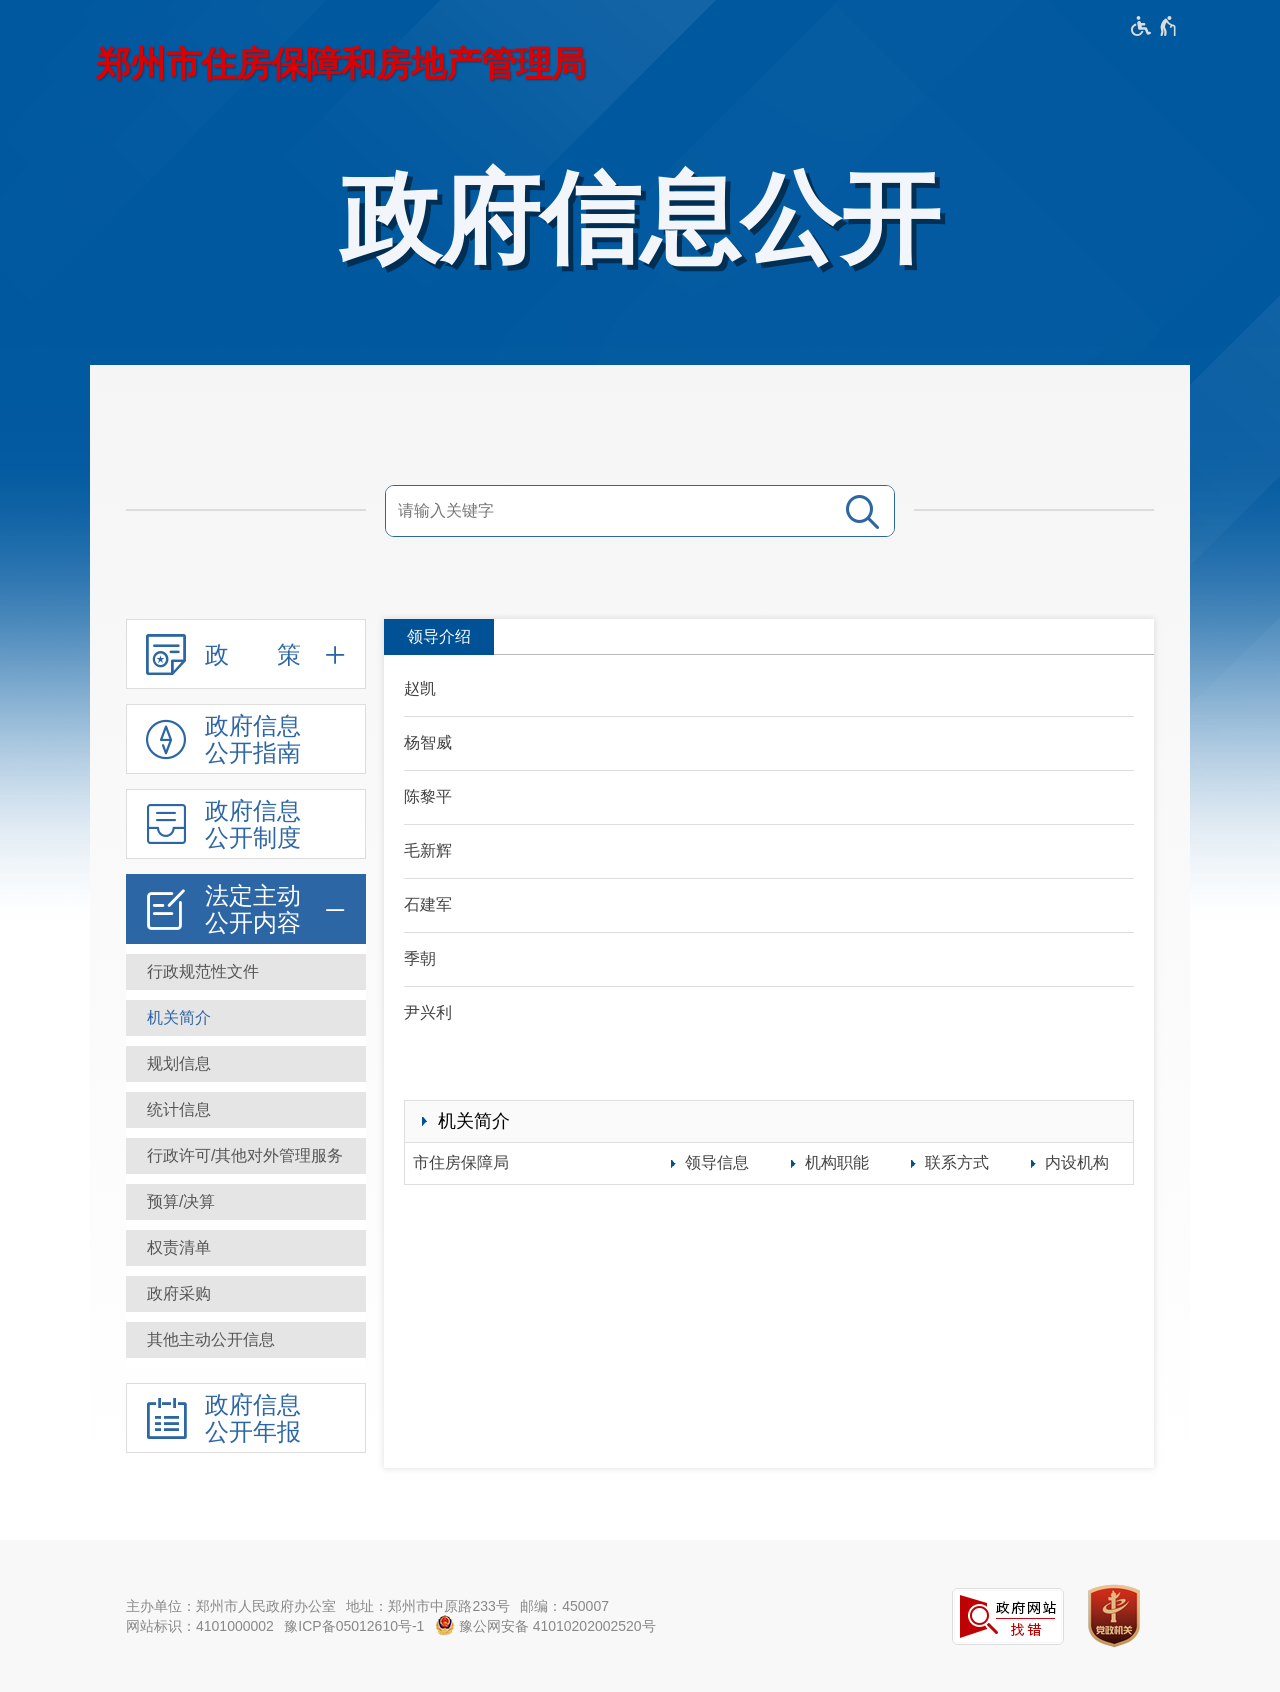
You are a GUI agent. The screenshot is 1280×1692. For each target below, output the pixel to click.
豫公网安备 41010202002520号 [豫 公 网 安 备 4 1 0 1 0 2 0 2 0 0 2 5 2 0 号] (545, 1625)
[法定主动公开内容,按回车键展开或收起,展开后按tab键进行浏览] (246, 909)
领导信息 (717, 1162)
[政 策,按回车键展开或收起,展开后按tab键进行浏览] (246, 654)
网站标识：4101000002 (200, 1626)
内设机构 (1077, 1162)
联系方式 (957, 1162)
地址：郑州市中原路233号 (427, 1606)
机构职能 (837, 1162)
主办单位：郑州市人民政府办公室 (231, 1606)
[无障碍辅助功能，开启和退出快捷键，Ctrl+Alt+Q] (1154, 26)
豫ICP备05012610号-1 (354, 1626)
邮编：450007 (564, 1606)
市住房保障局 (461, 1162)
